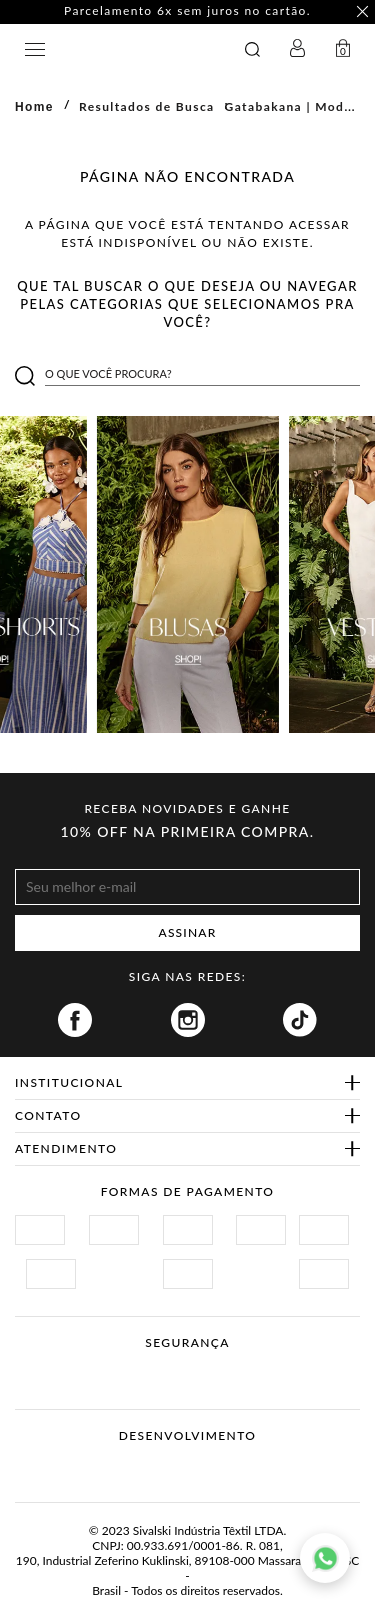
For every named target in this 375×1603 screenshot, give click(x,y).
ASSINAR (188, 932)
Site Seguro (62, 1366)
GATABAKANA (125, 49)
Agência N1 (225, 1467)
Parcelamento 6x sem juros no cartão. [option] (187, 11)
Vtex (150, 1467)
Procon (214, 1366)
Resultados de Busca (147, 106)
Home (34, 107)
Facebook (75, 1020)
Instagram (188, 1020)
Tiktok (300, 1020)
